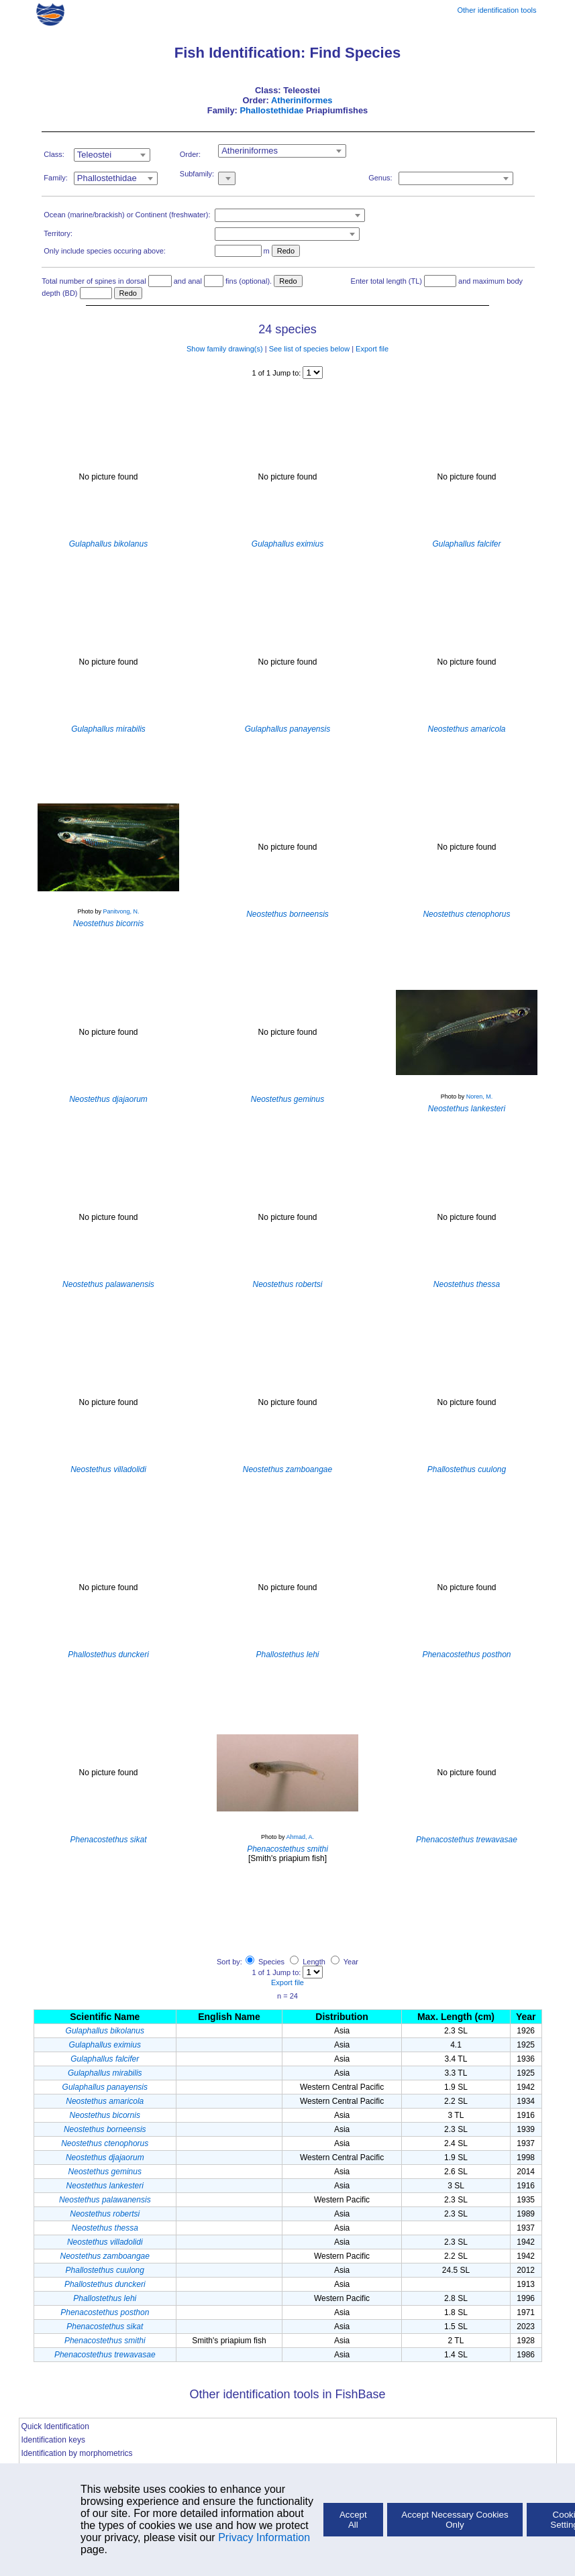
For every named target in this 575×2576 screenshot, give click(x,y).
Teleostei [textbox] (94, 155)
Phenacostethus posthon (104, 2312)
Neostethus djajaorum (105, 2157)
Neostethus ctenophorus (104, 2143)
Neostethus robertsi (105, 2214)
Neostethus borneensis (105, 2129)
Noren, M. (479, 1096)
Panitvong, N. (121, 911)
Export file (372, 349)
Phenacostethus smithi (105, 2340)
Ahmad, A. (300, 1837)
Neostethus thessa (105, 2228)
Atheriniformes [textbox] (249, 151)
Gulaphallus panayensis (105, 2087)
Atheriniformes (301, 100)
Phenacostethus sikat (104, 2326)
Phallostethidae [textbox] (107, 178)
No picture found (108, 477)
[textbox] (456, 178)
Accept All (353, 2520)
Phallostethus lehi (104, 2298)
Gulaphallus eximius (105, 2045)
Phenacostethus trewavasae (105, 2354)
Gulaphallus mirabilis (105, 2073)
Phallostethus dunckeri (105, 2284)
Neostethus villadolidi (105, 2242)
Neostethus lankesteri (105, 2185)
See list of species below (309, 349)
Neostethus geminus (105, 2171)
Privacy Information (264, 2537)
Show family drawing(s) (225, 349)
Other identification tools (496, 10)
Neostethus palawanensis (105, 2199)
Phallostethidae (271, 110)
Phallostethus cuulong (105, 2270)
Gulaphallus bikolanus (105, 2030)
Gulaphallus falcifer (104, 2059)
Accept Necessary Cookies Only (454, 2520)
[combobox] (112, 155)
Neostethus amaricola (105, 2101)
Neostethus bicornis (105, 2115)
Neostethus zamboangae (105, 2256)
